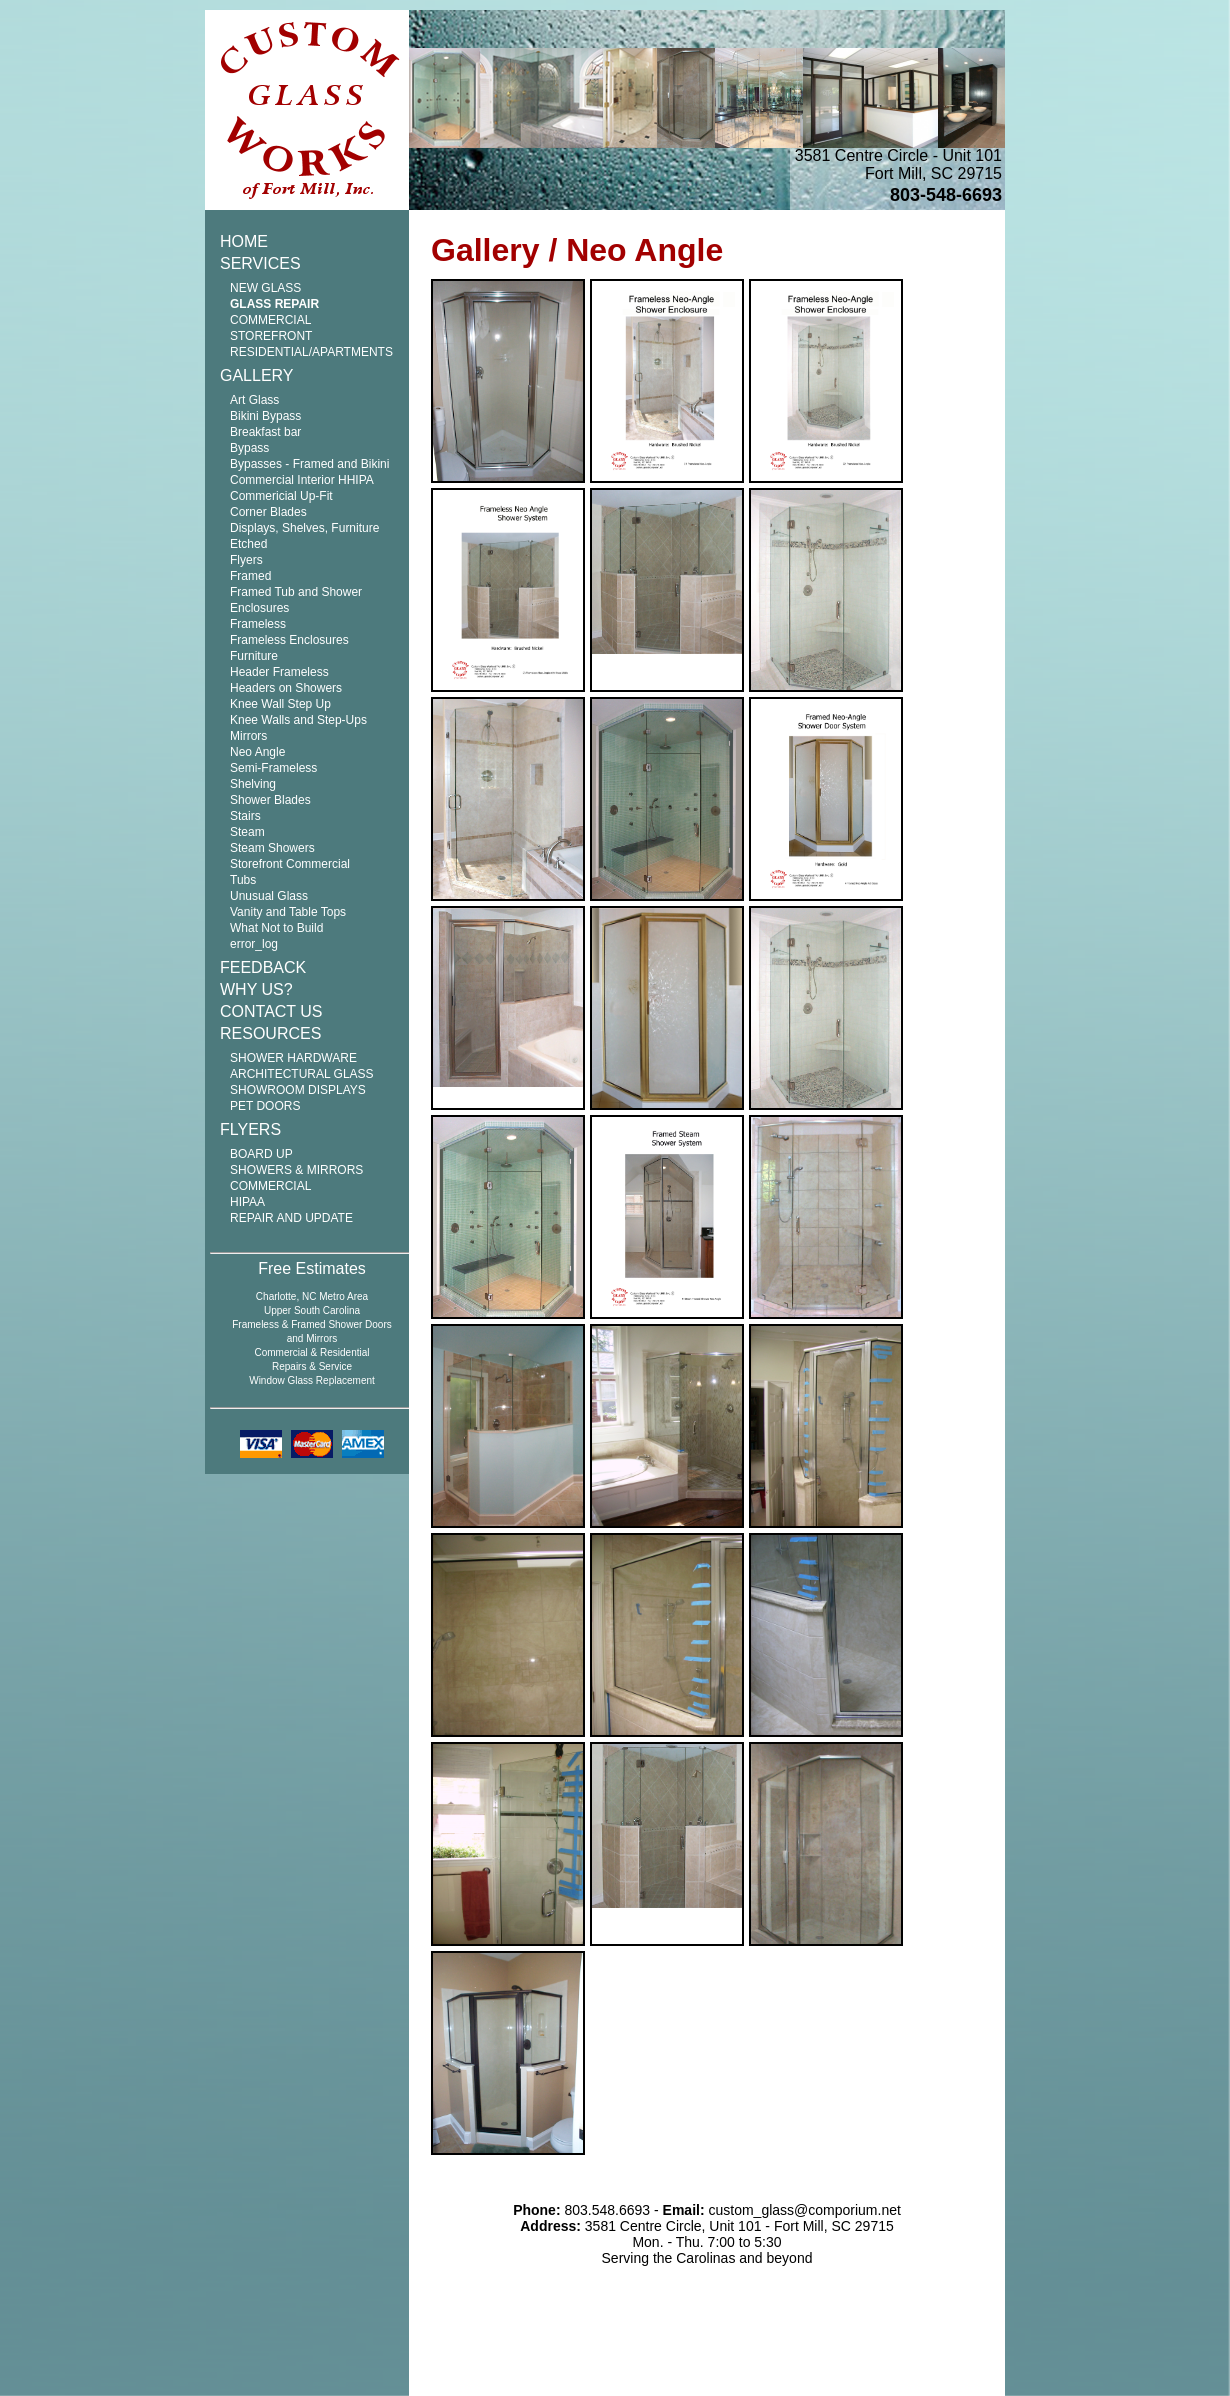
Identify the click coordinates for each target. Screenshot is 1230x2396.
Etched (248, 544)
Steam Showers (272, 848)
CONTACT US (271, 1011)
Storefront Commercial (290, 864)
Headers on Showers (286, 688)
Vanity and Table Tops (288, 912)
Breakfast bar (265, 432)
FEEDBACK (263, 967)
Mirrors (248, 736)
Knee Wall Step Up (280, 704)
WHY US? (256, 989)
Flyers (246, 560)
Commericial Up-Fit (281, 496)
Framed (250, 576)
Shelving (253, 784)
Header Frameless (279, 672)
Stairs (245, 816)
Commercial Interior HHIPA (302, 480)
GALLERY (257, 375)
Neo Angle (257, 752)
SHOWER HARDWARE (293, 1058)
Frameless (258, 624)
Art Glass (254, 400)
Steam (247, 832)
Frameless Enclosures (289, 640)
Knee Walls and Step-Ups (298, 720)
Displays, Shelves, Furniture (304, 528)
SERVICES (260, 263)
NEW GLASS (265, 288)
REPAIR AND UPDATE (291, 1218)
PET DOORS (265, 1106)
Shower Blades (270, 800)
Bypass (249, 448)
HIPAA (247, 1202)
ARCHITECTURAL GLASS (302, 1074)
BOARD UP (261, 1154)
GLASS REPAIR (274, 304)
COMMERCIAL (270, 1186)
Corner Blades (268, 512)
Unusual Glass (269, 896)
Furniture (254, 656)
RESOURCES (270, 1033)
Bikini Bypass (265, 416)
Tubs (243, 880)
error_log (254, 944)
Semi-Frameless (273, 768)
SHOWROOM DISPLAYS (298, 1090)
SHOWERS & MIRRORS (296, 1170)
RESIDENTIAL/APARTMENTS (311, 352)
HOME (244, 241)
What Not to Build (276, 928)
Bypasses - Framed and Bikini (309, 464)
